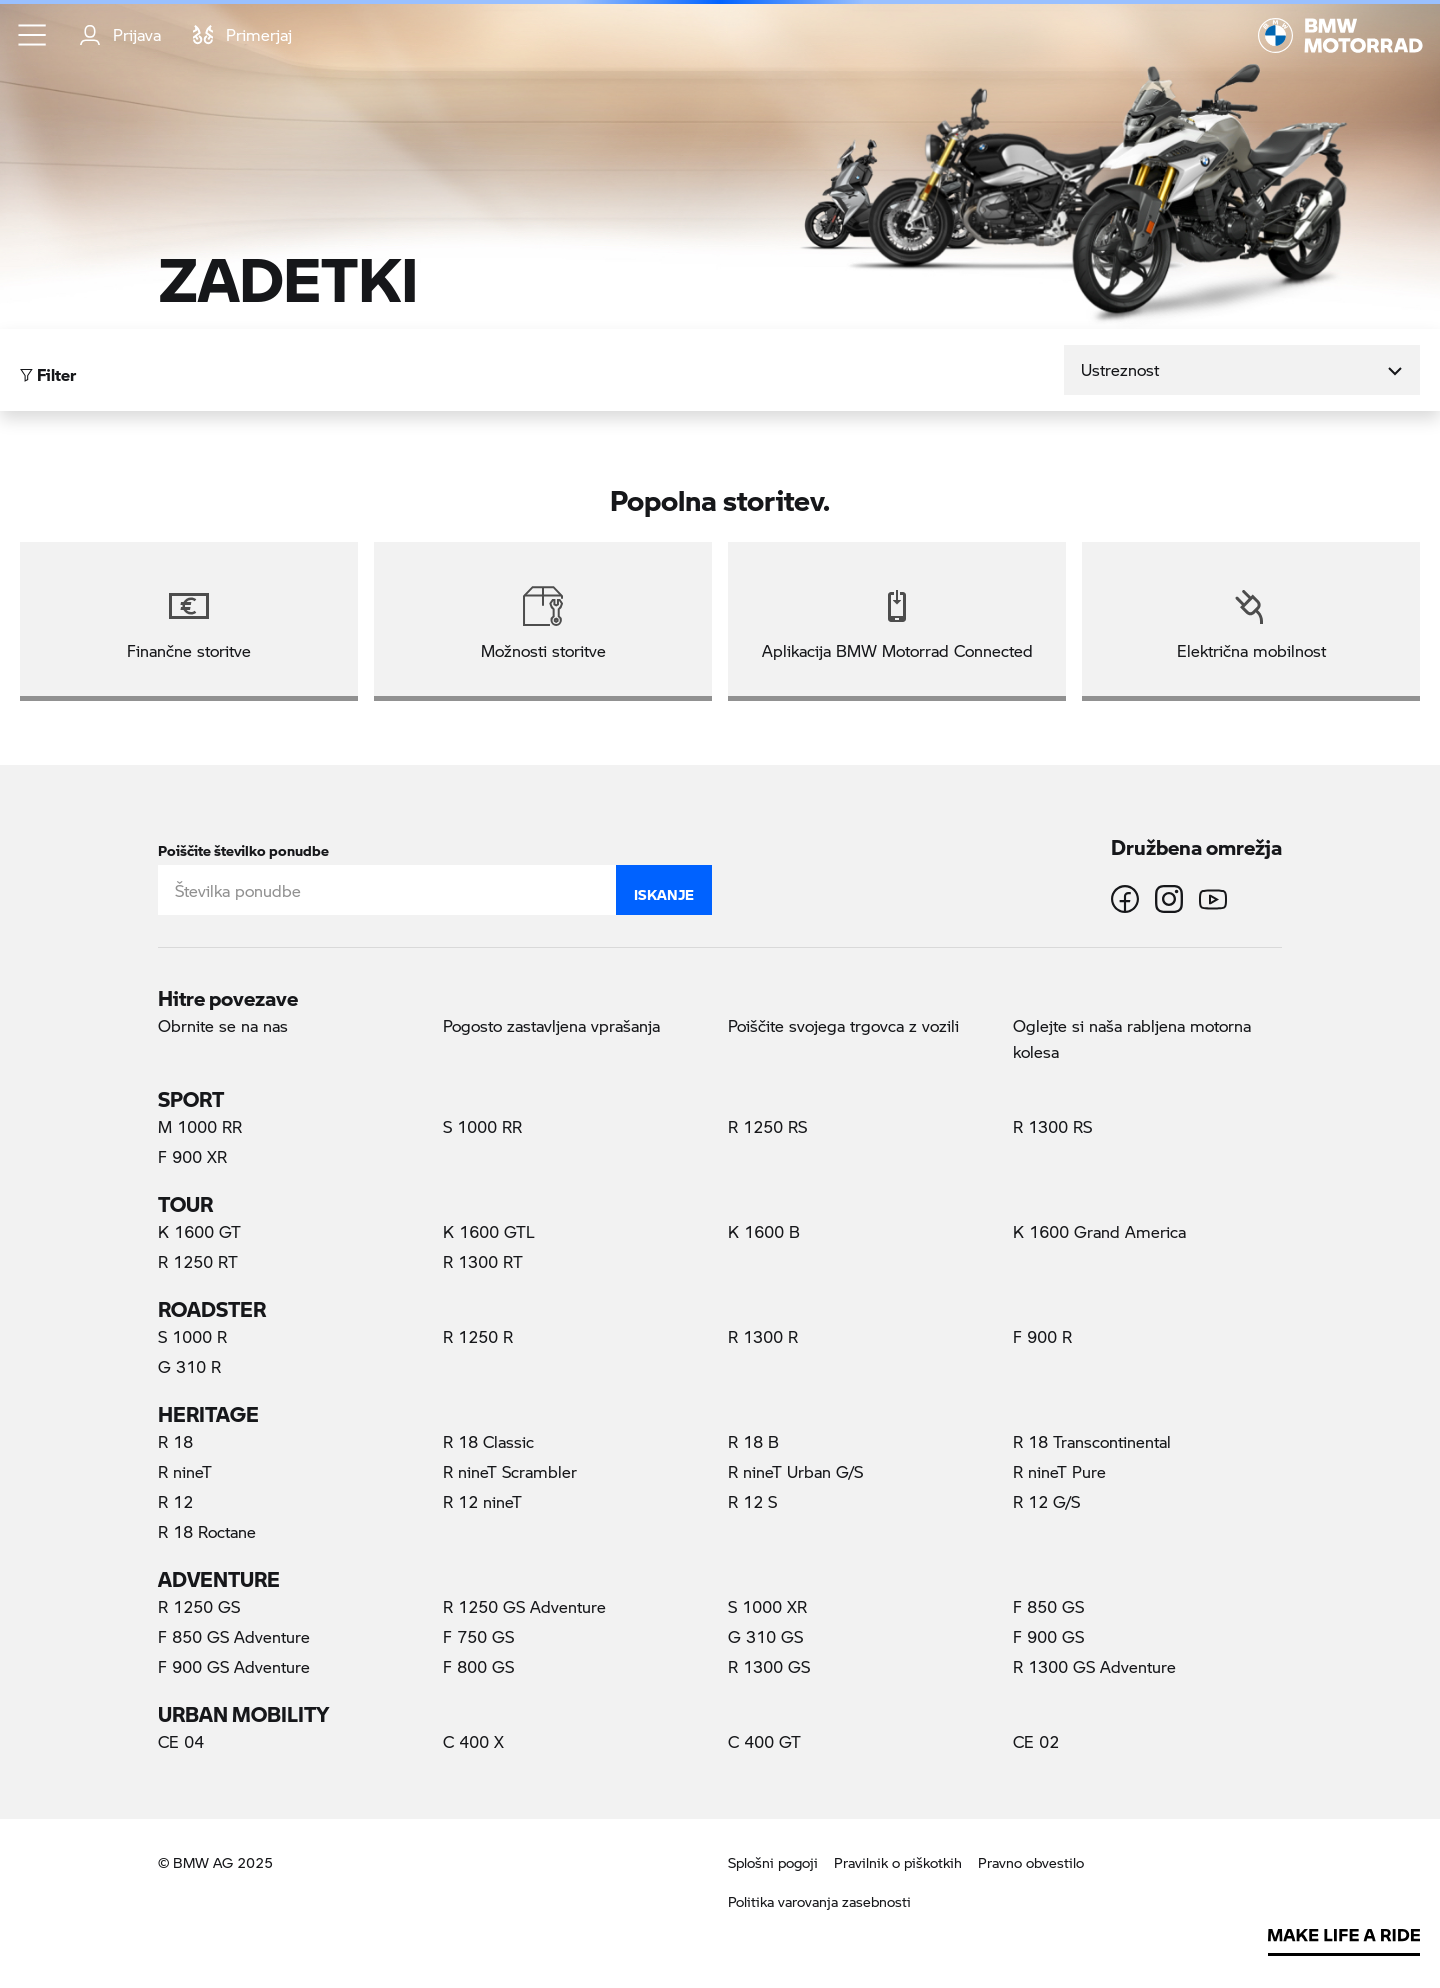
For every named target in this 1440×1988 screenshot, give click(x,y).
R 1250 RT (198, 1261)
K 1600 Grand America (1099, 1231)
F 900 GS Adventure (234, 1666)
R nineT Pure (1059, 1471)
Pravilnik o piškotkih (898, 1862)
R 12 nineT (482, 1501)
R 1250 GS (199, 1606)
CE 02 (1036, 1741)
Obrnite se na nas (223, 1025)
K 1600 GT (199, 1231)
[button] (33, 35)
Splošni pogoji (773, 1862)
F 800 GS (478, 1666)
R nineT (185, 1471)
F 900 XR (192, 1156)
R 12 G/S (1046, 1501)
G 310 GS (765, 1636)
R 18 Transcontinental (1092, 1441)
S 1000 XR (767, 1606)
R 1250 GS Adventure (524, 1606)
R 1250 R (478, 1336)
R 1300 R (763, 1336)
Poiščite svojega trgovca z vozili (843, 1025)
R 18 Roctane (207, 1531)
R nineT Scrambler (510, 1471)
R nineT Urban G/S (795, 1471)
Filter (48, 369)
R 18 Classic (488, 1441)
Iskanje (664, 890)
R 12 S (752, 1501)
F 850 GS (1048, 1606)
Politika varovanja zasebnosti (819, 1901)
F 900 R (1042, 1336)
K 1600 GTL (489, 1231)
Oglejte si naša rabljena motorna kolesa (1132, 1038)
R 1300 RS (1052, 1126)
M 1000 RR (200, 1126)
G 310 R (189, 1366)
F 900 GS (1048, 1636)
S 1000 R (192, 1336)
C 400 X (473, 1741)
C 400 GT (764, 1741)
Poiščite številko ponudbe (243, 846)
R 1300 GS (769, 1666)
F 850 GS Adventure (234, 1636)
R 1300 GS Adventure (1094, 1666)
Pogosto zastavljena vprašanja (551, 1025)
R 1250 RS (767, 1126)
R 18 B (753, 1441)
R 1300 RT (483, 1261)
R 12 (175, 1501)
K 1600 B (764, 1231)
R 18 (175, 1441)
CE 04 (181, 1741)
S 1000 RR (482, 1126)
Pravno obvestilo (1031, 1862)
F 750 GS (478, 1636)
